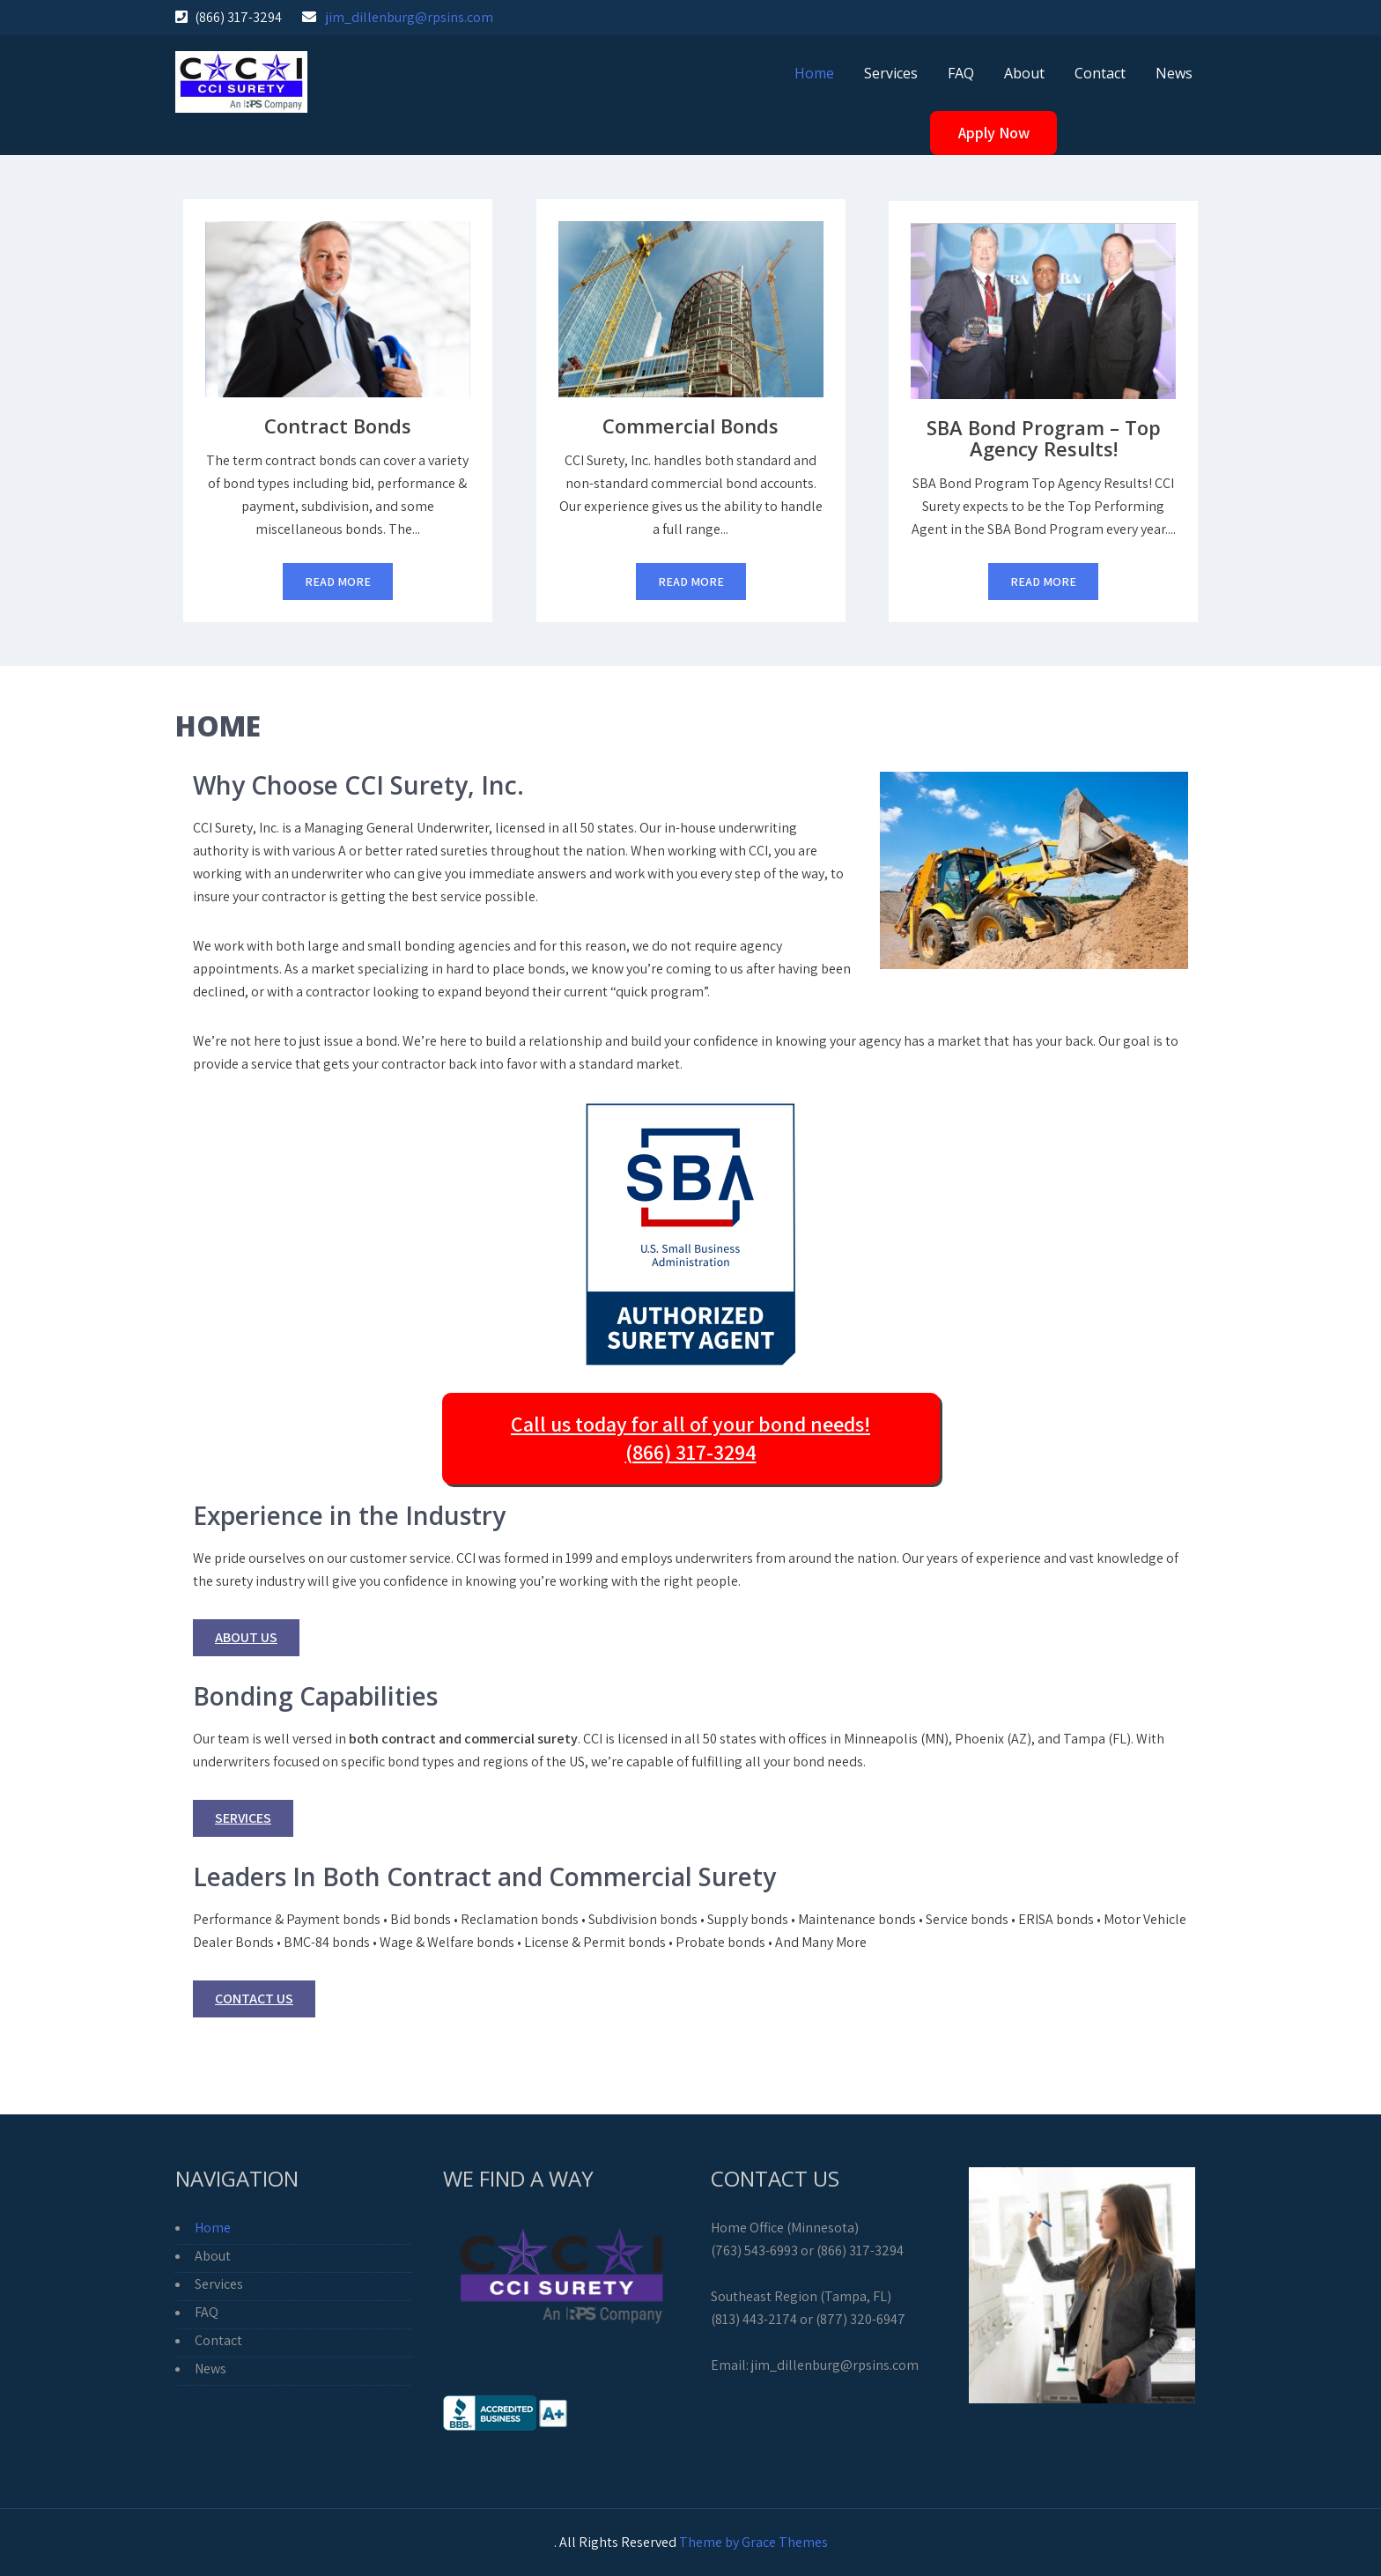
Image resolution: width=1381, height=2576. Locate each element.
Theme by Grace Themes (753, 2542)
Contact (1100, 73)
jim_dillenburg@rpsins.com (409, 17)
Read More (338, 581)
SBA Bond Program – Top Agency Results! (1044, 438)
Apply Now (994, 132)
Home (814, 73)
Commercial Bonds (690, 425)
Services (891, 73)
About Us (246, 1637)
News (1174, 73)
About (1024, 73)
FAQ (961, 73)
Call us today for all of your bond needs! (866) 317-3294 (690, 1438)
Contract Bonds (337, 425)
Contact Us (254, 1998)
